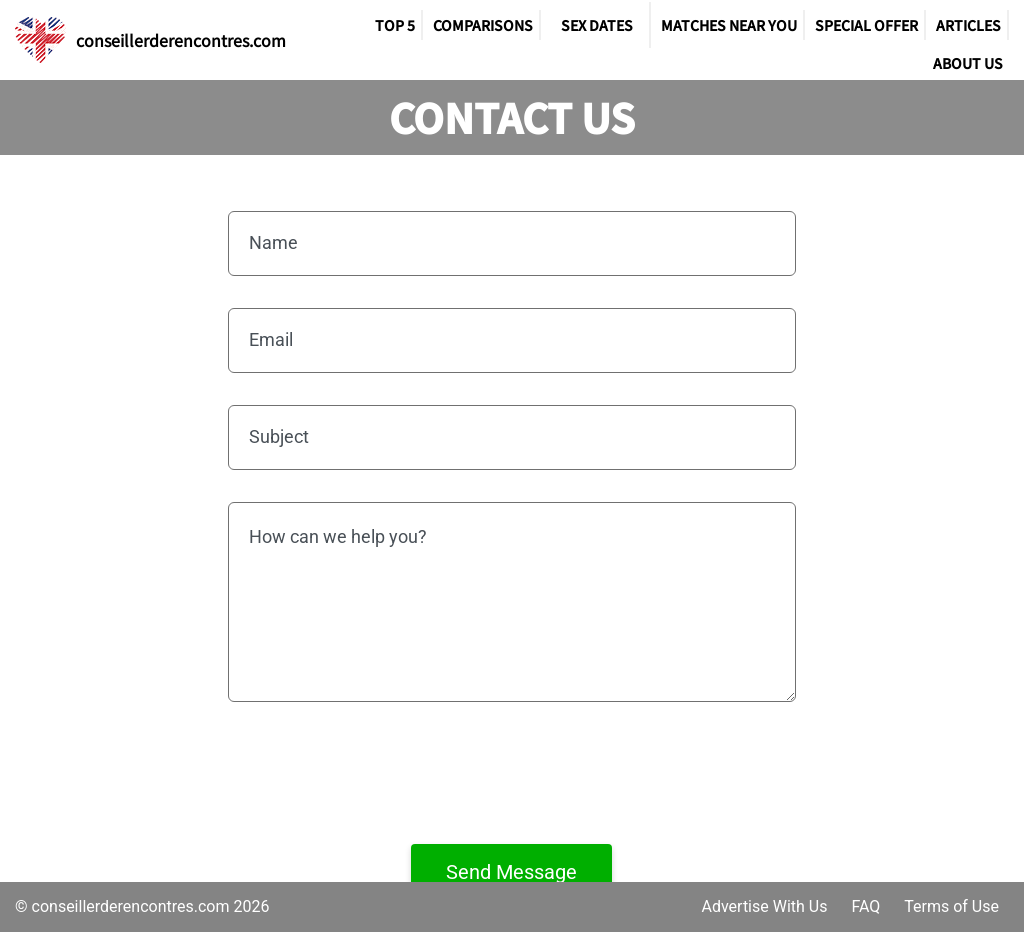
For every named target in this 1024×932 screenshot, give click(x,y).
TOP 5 (395, 25)
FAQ (865, 906)
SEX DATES (597, 25)
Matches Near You (729, 25)
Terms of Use (951, 906)
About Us (968, 63)
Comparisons (483, 25)
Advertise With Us (764, 906)
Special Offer (866, 25)
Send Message (511, 872)
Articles (968, 25)
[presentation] (512, 773)
